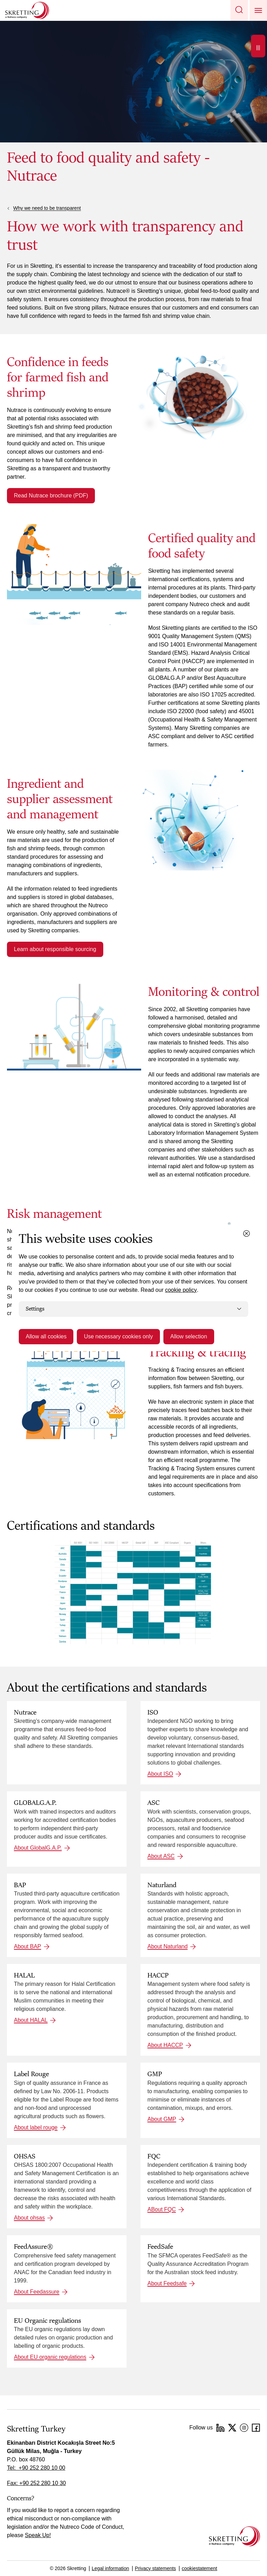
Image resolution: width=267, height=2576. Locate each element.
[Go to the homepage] (234, 2536)
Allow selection (188, 1336)
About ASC (161, 1856)
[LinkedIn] (220, 2428)
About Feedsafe (167, 2283)
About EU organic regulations (50, 2357)
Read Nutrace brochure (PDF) (51, 495)
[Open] (258, 46)
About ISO (160, 1774)
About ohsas (29, 2218)
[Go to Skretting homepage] (27, 10)
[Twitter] (232, 2428)
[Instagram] (244, 2428)
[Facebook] (256, 2428)
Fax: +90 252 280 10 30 (36, 2483)
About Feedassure (36, 2292)
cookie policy (181, 1290)
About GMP (161, 2119)
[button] (239, 10)
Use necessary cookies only (118, 1336)
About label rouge (35, 2127)
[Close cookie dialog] (246, 1233)
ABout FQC (161, 2209)
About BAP (27, 1946)
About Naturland (167, 1946)
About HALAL (31, 2020)
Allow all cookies (46, 1336)
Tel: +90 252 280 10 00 (36, 2468)
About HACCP (165, 2045)
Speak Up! (38, 2535)
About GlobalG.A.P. (38, 1848)
